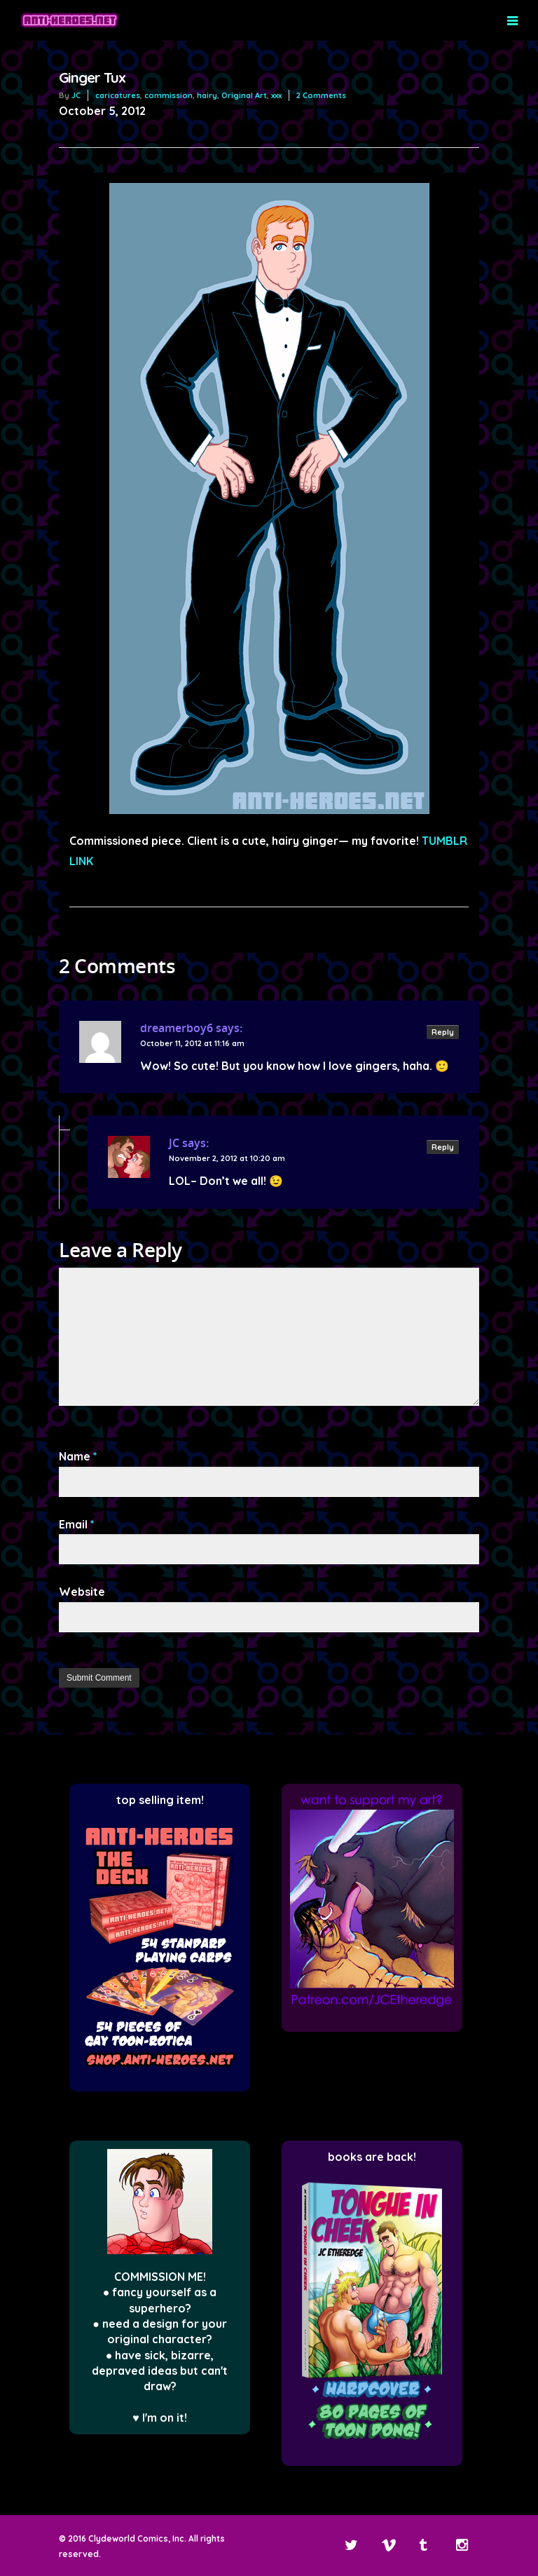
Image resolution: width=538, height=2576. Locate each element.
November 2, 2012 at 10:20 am (227, 1158)
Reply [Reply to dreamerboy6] (443, 1032)
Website (82, 1592)
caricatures (117, 95)
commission (168, 95)
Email (77, 1524)
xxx (276, 95)
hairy (207, 95)
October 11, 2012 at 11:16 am (192, 1043)
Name (78, 1456)
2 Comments (321, 95)
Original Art (244, 95)
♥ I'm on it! (159, 2418)
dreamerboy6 (176, 1028)
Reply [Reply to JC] (443, 1147)
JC (76, 95)
